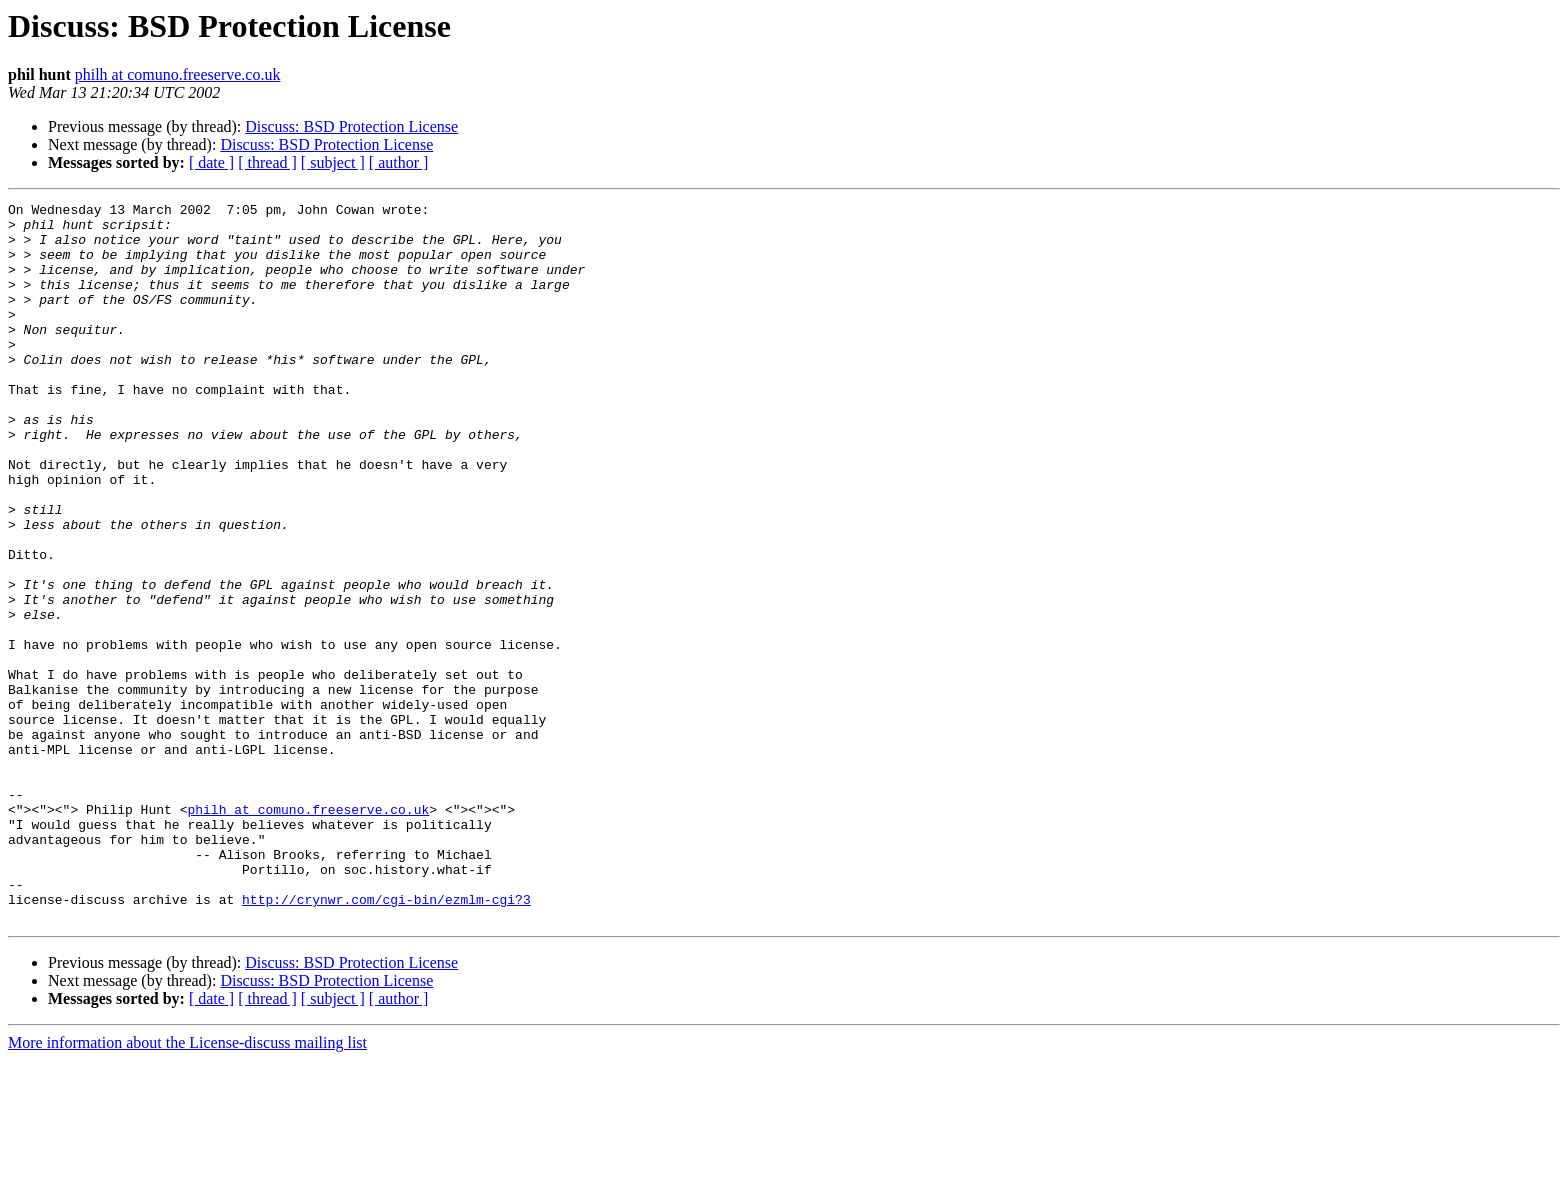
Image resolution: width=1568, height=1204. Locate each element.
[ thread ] (267, 162)
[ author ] (399, 162)
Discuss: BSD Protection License (351, 126)
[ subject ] (333, 162)
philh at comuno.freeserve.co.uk (178, 74)
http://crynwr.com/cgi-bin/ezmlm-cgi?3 (386, 1040)
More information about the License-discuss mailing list (187, 1186)
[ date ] (211, 162)
